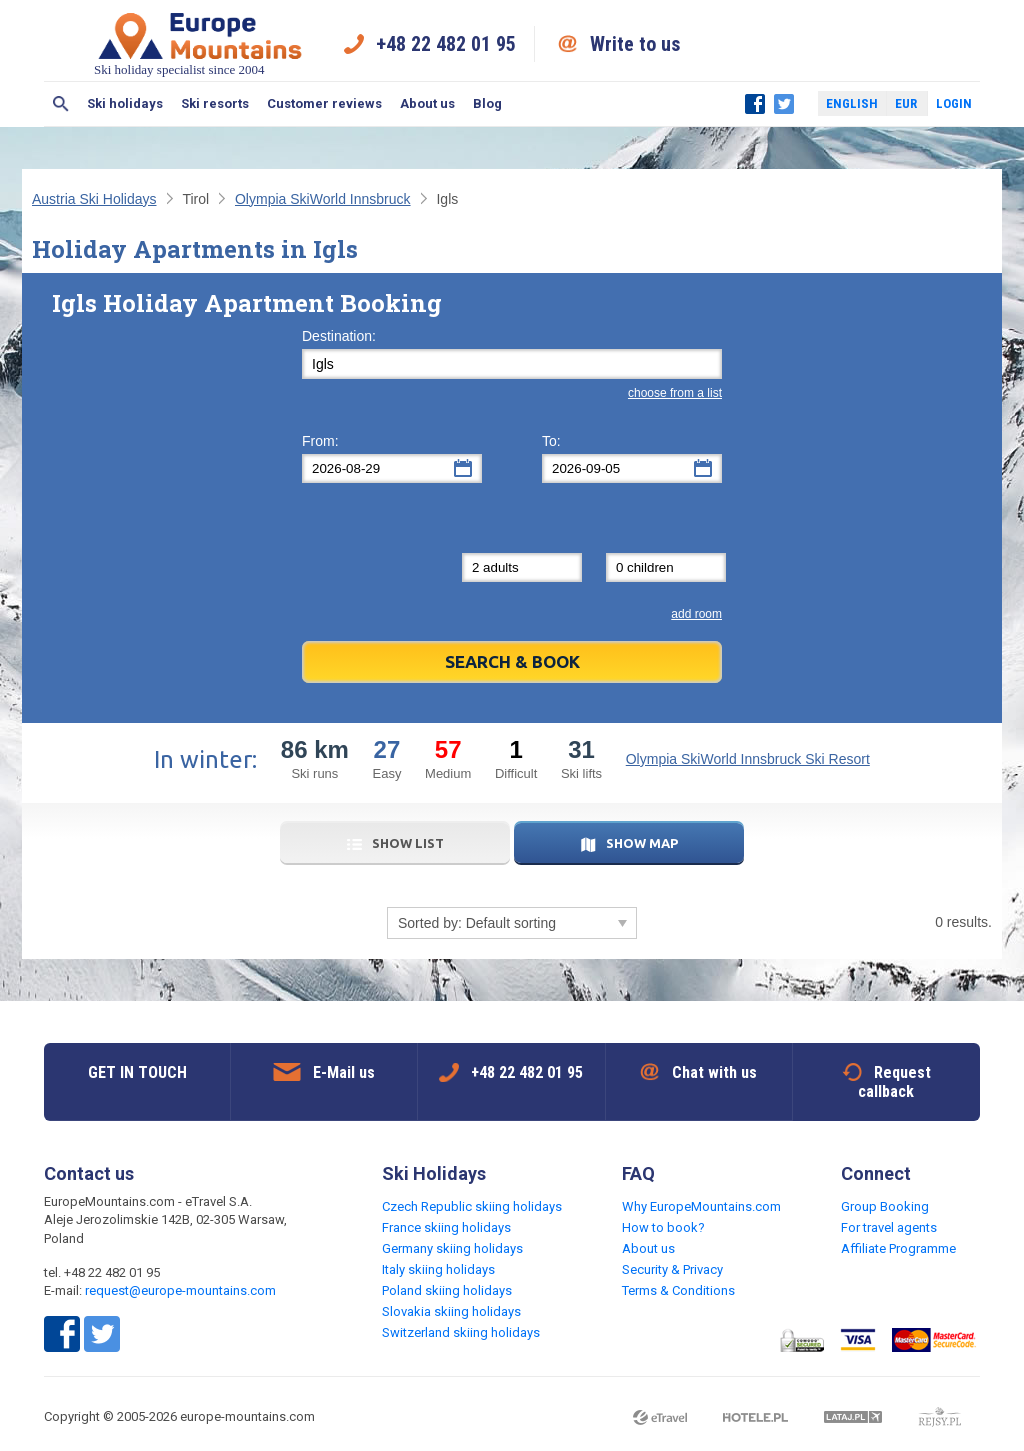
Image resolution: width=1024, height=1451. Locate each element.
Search (61, 104)
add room (696, 614)
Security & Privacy (672, 1269)
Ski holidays (125, 103)
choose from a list (675, 393)
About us (427, 103)
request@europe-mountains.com (180, 1290)
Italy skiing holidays (438, 1269)
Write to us (635, 44)
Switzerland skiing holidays (461, 1332)
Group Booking (885, 1206)
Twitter (784, 104)
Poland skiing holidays (447, 1290)
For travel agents (889, 1227)
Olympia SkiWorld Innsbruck (323, 199)
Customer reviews (324, 103)
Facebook (755, 104)
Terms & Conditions (678, 1290)
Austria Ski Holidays (94, 199)
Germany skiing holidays (452, 1248)
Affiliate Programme (898, 1248)
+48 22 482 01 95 (446, 44)
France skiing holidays (446, 1227)
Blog (487, 103)
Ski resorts (215, 103)
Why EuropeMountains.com (701, 1206)
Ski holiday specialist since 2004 (200, 43)
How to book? (663, 1227)
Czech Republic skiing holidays (472, 1206)
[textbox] (512, 364)
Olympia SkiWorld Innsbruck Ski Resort (748, 759)
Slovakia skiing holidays (451, 1311)
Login (954, 103)
